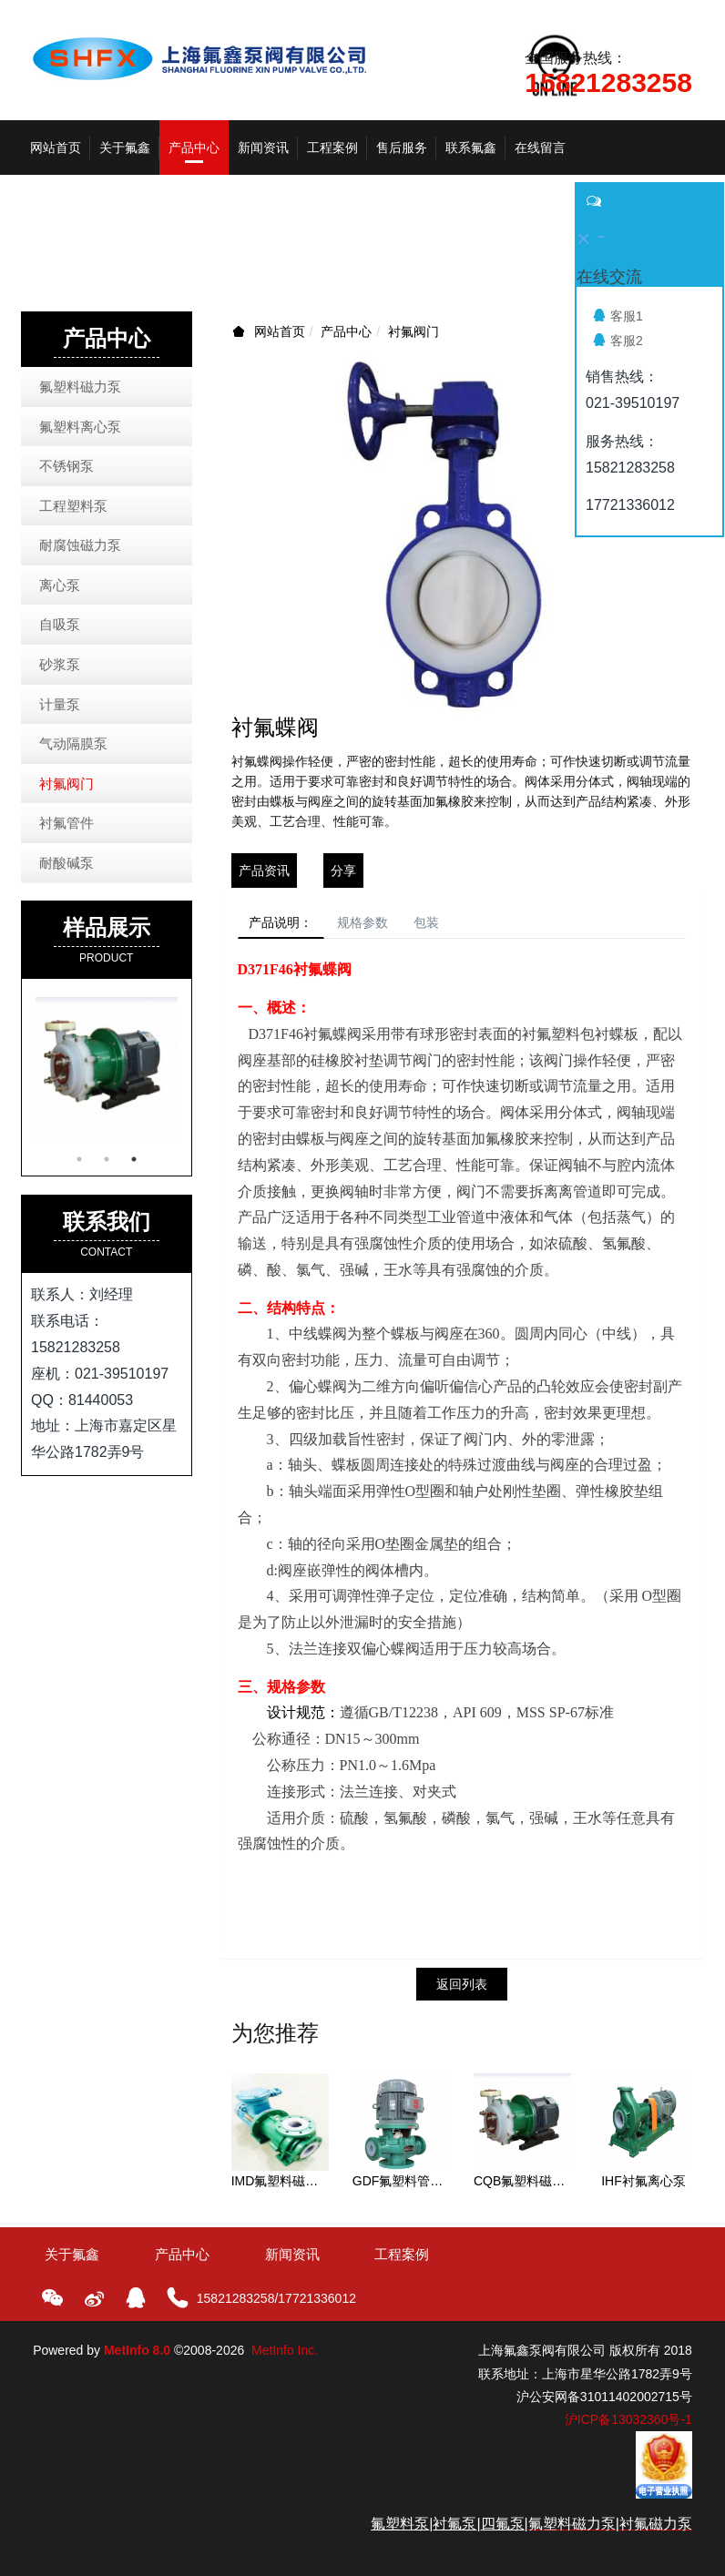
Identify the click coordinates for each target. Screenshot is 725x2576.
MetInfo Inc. (284, 2358)
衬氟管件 (66, 822)
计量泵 (59, 704)
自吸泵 (59, 624)
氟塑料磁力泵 (80, 386)
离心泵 (59, 585)
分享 (343, 870)
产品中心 (346, 331)
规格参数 (386, 926)
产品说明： (289, 926)
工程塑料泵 (73, 506)
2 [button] (106, 1159)
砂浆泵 (59, 664)
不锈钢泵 (66, 465)
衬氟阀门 (413, 331)
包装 (464, 926)
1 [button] (79, 1159)
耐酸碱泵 (66, 863)
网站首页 (55, 147)
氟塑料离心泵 (80, 426)
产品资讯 (264, 870)
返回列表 (461, 1991)
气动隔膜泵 (73, 743)
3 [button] (134, 1159)
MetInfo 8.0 (137, 2358)
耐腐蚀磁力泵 (80, 545)
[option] (107, 1068)
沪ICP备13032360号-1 (628, 2426)
